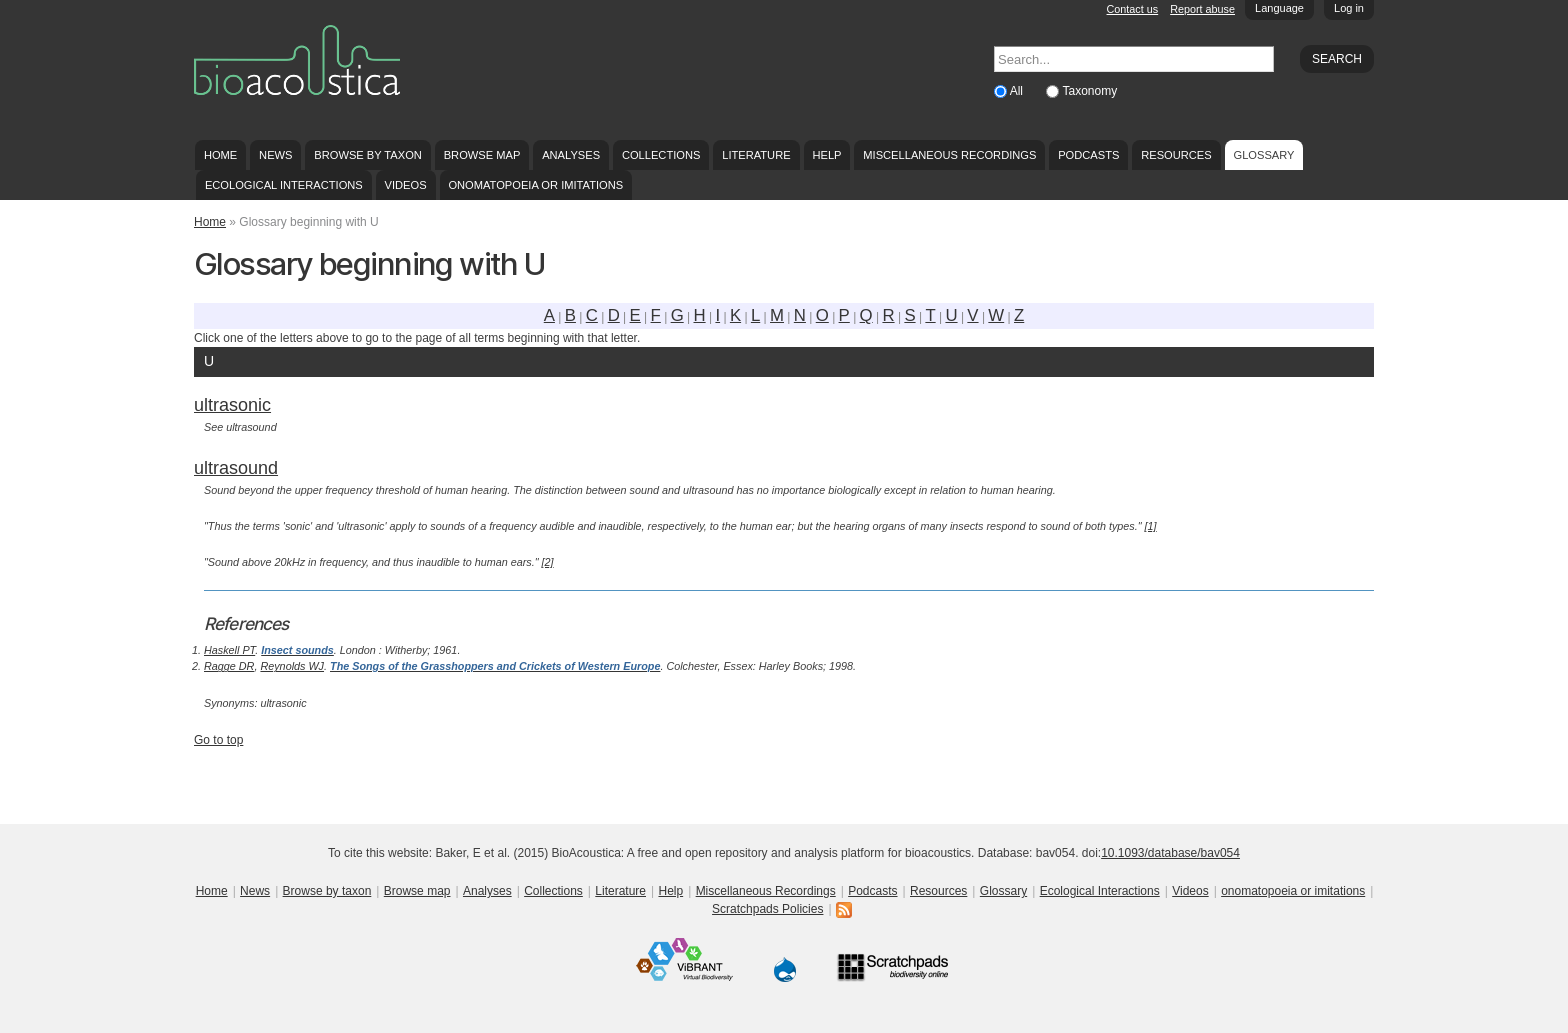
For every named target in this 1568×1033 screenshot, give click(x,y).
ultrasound (236, 468)
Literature (756, 155)
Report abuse (1202, 9)
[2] (548, 562)
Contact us (1133, 9)
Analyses (571, 155)
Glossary (1264, 155)
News (275, 155)
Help (826, 155)
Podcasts (1088, 155)
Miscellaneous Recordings (949, 155)
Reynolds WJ (292, 666)
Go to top (218, 740)
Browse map (482, 155)
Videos (406, 185)
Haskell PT (229, 650)
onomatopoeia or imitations (535, 185)
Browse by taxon (368, 155)
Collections (661, 155)
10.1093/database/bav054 (1170, 853)
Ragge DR (229, 666)
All (1018, 91)
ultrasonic (232, 405)
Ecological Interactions (284, 185)
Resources (1176, 155)
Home (220, 155)
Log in (1349, 8)
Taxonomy (1089, 91)
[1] (1151, 526)
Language (1279, 8)
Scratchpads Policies (767, 909)
